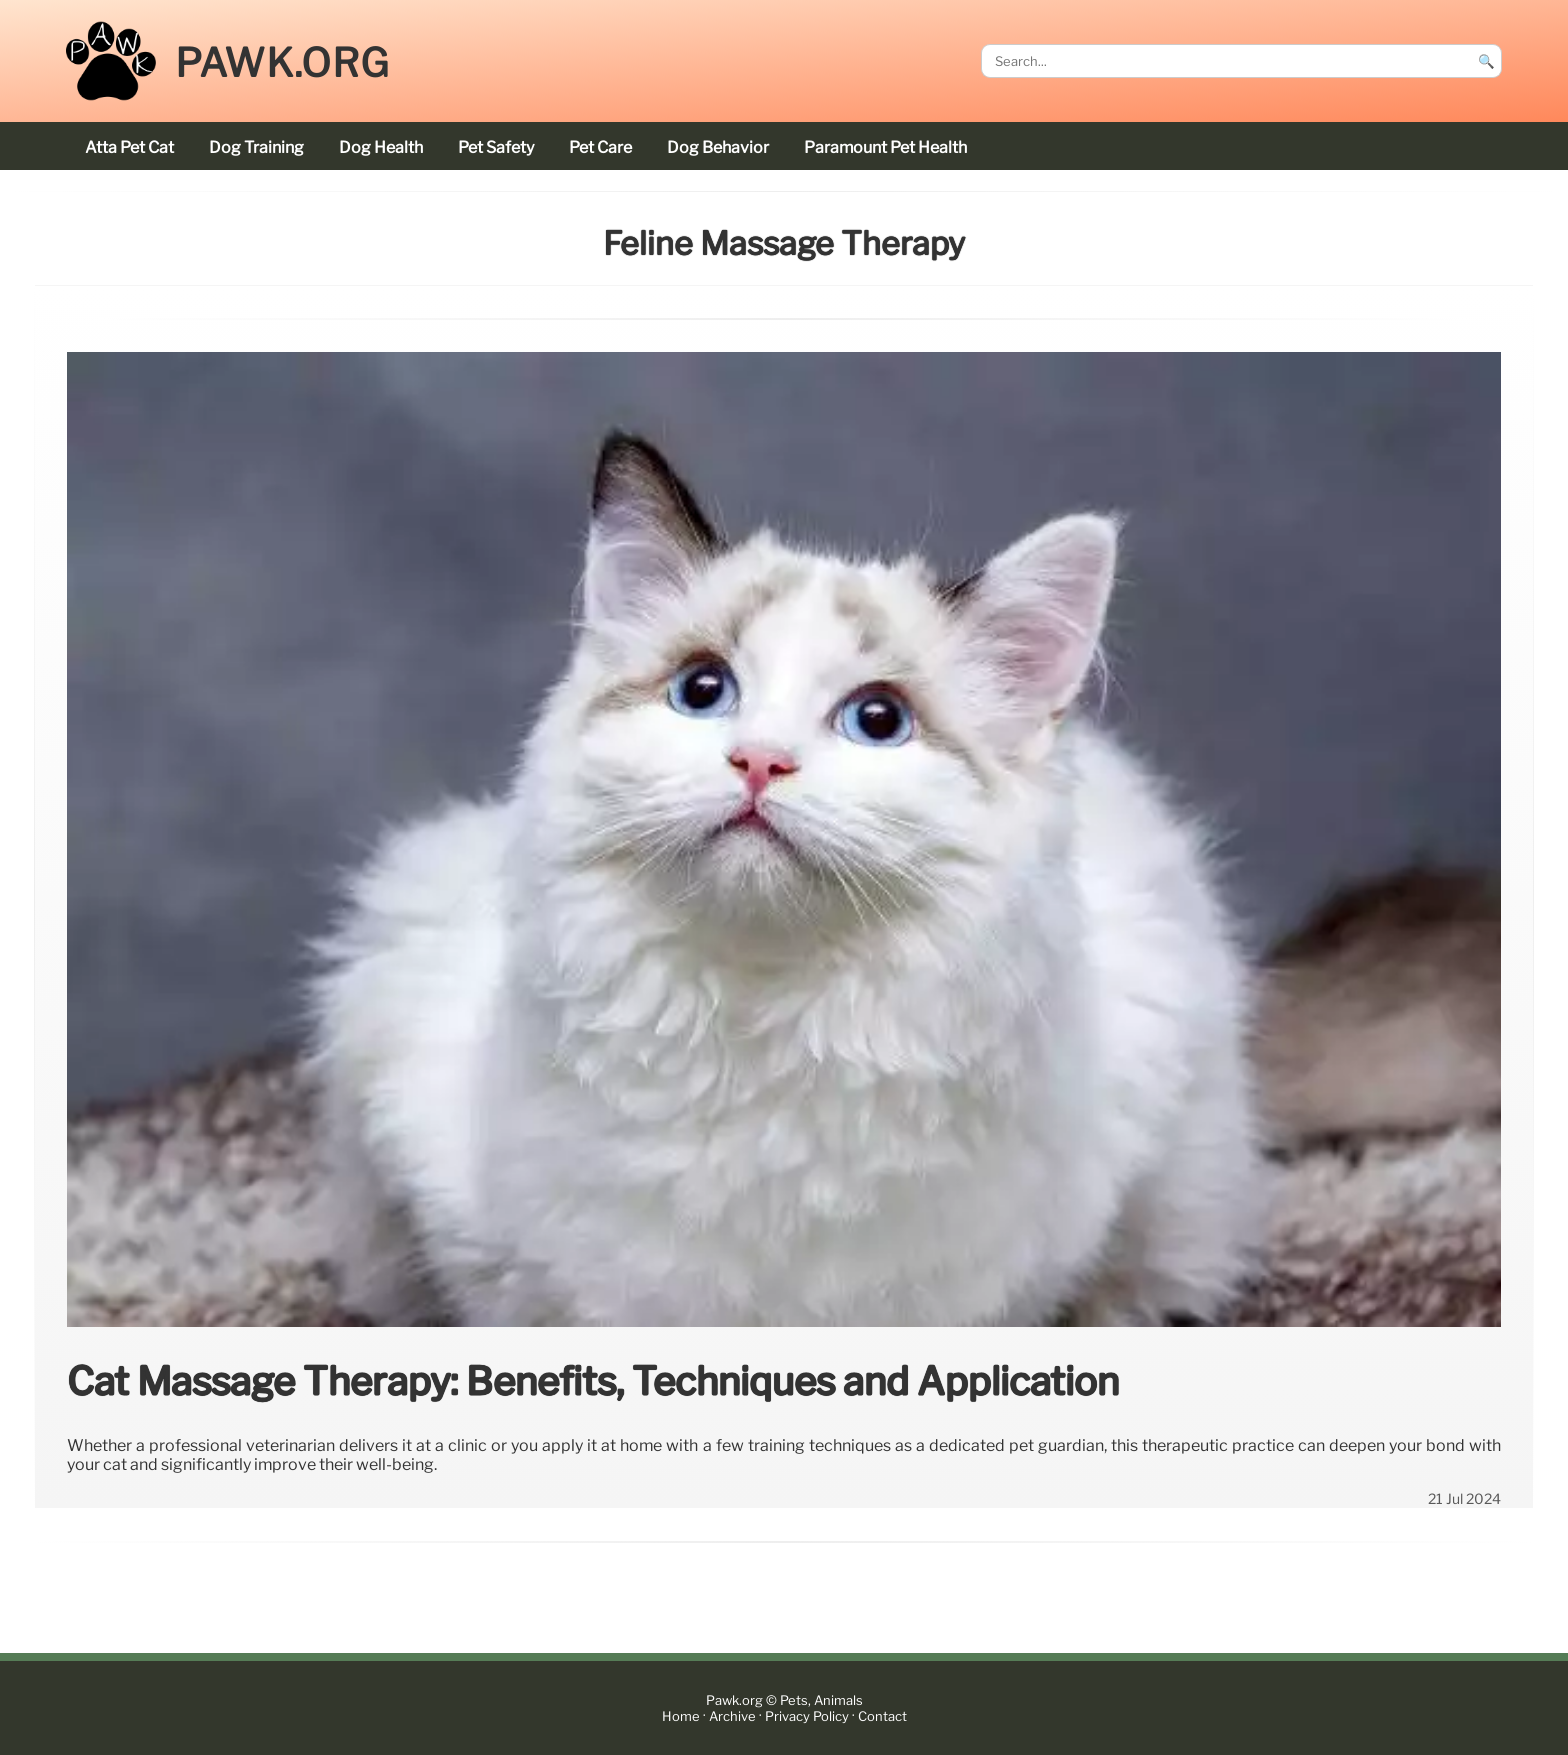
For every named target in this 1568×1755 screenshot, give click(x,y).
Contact (882, 1716)
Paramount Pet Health (885, 147)
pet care (600, 147)
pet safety (496, 147)
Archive (732, 1716)
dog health (381, 147)
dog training (256, 147)
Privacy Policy (807, 1716)
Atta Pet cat (129, 147)
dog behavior (718, 147)
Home (681, 1716)
